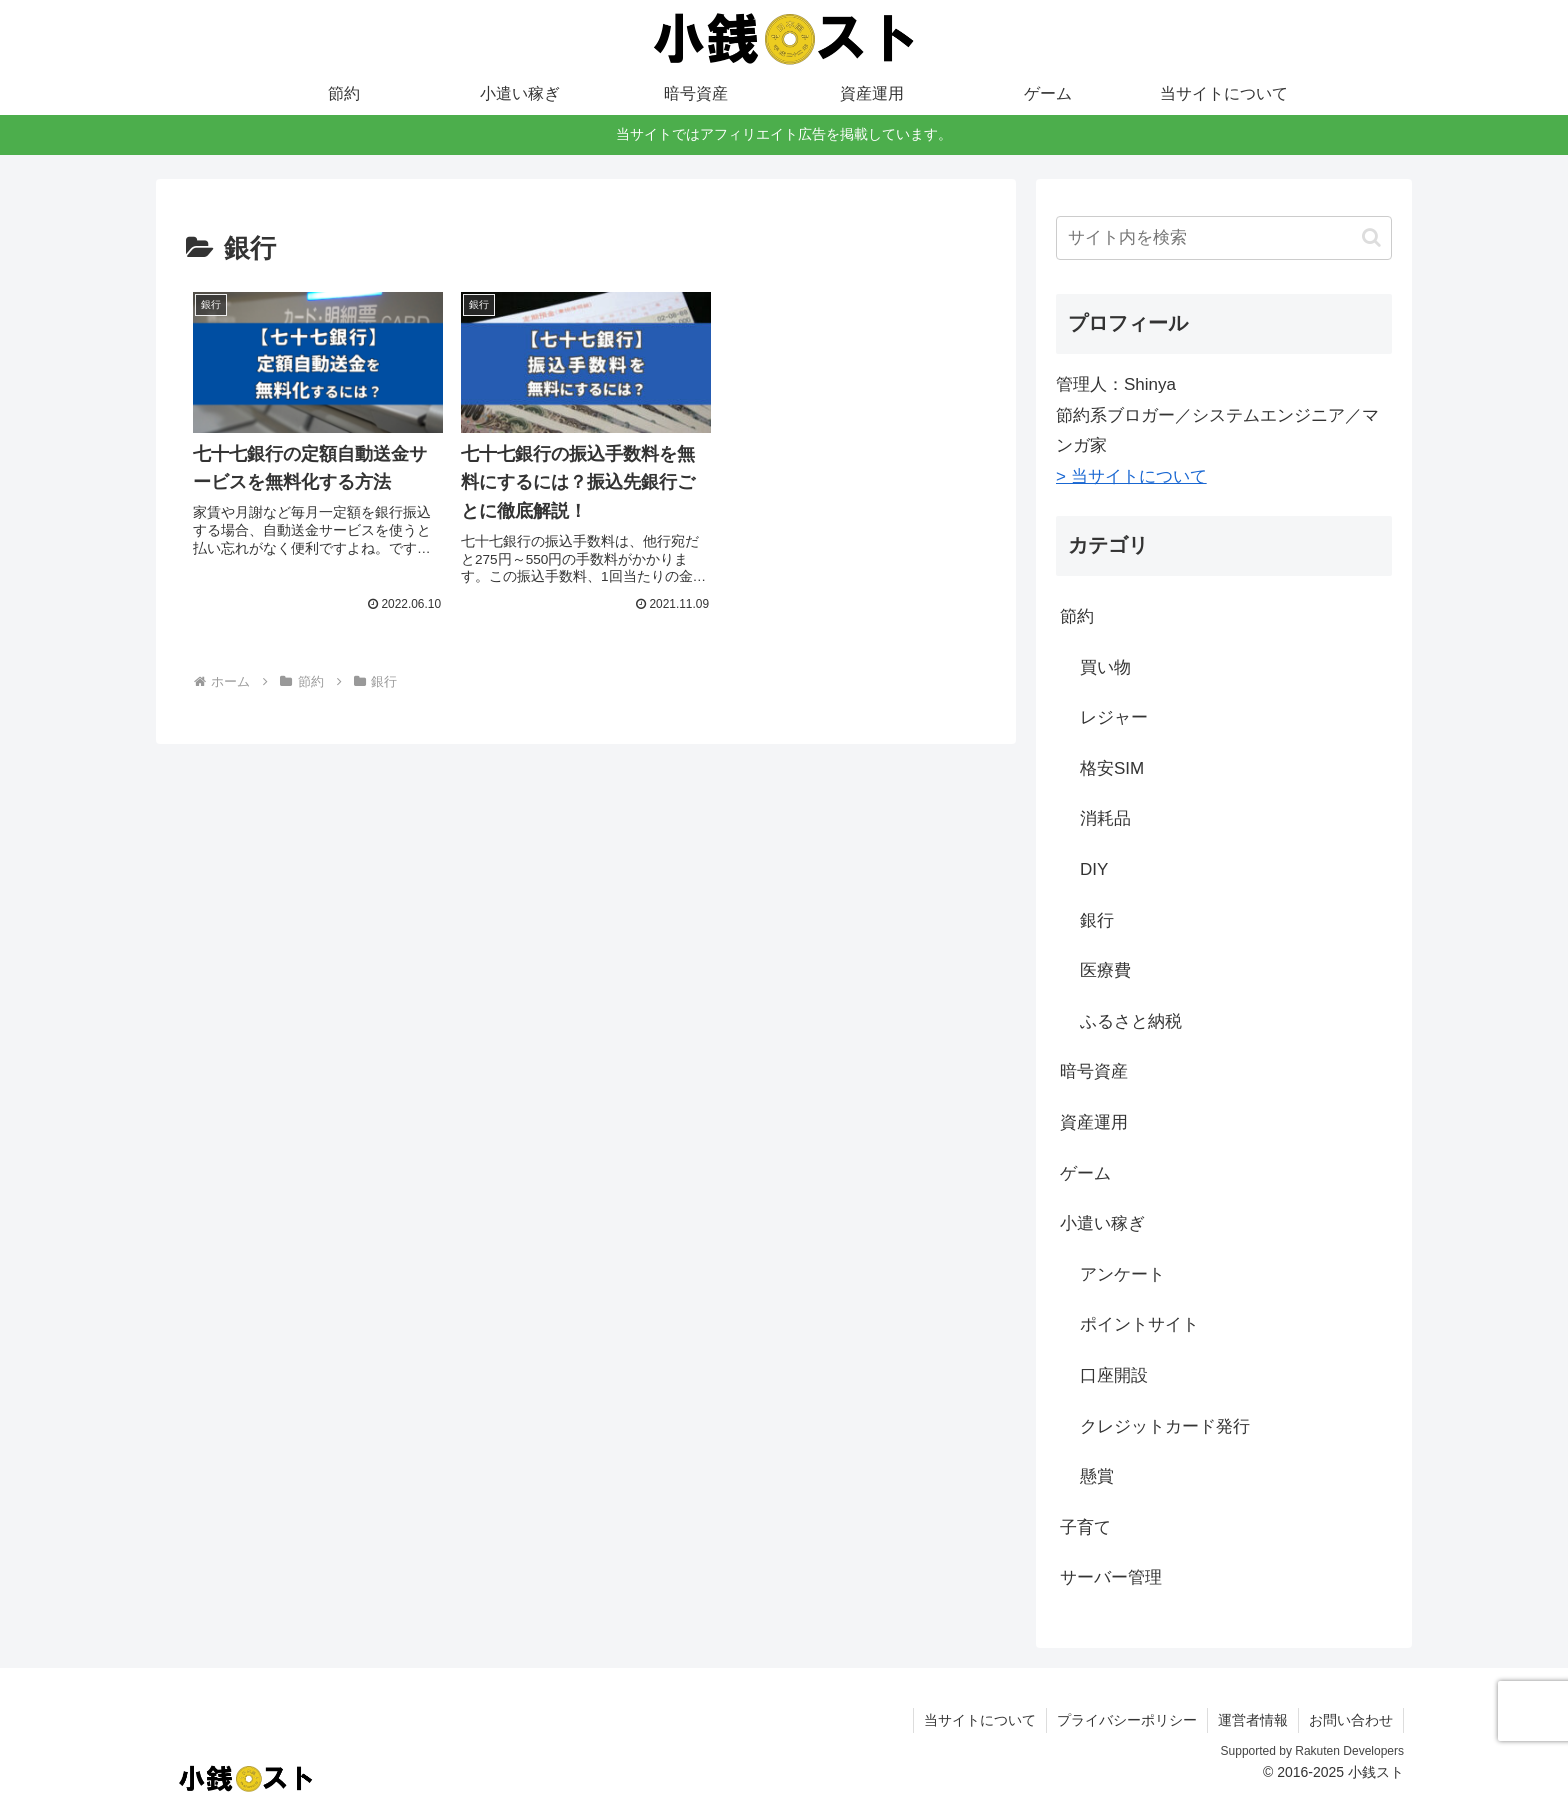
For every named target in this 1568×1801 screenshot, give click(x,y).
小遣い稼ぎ (1102, 1223)
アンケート (1122, 1274)
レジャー (1114, 717)
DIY (1094, 869)
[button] (1371, 237)
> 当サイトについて (1131, 476)
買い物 (1105, 667)
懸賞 (1097, 1476)
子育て (1085, 1527)
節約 (1077, 616)
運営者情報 (1253, 1720)
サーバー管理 (1111, 1577)
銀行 (1097, 920)
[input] (1224, 238)
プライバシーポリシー (1127, 1720)
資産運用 (1094, 1122)
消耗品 (1105, 818)
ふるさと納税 (1131, 1021)
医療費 (1105, 970)
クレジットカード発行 (1165, 1426)
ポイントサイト (1139, 1324)
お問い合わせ (1351, 1720)
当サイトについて (980, 1720)
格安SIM (1112, 768)
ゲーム (1085, 1173)
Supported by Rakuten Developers (1312, 1751)
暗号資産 (1094, 1071)
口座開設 (1114, 1375)
